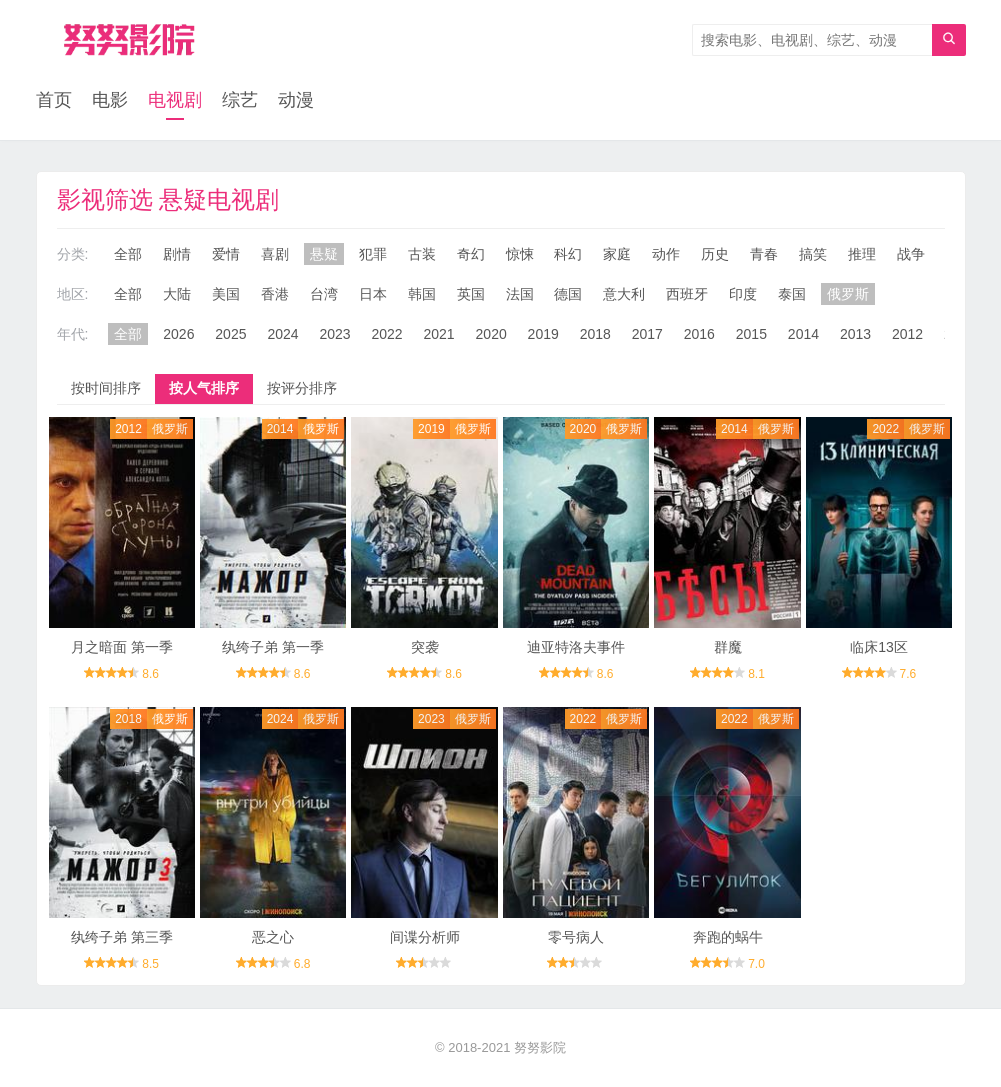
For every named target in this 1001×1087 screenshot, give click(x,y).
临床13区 (879, 647)
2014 (803, 334)
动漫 (296, 100)
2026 (178, 334)
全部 (128, 254)
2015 (751, 334)
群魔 (728, 647)
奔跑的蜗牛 (728, 937)
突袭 (425, 647)
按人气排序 (204, 388)
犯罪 (373, 254)
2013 (855, 334)
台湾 (324, 294)
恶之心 (273, 937)
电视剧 (175, 100)
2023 (334, 334)
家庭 (617, 254)
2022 (386, 334)
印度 (743, 294)
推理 (862, 254)
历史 (715, 254)
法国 (520, 294)
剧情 (177, 254)
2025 (230, 334)
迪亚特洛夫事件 (576, 647)
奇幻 (471, 254)
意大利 (624, 294)
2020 (491, 334)
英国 (471, 294)
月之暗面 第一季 (122, 647)
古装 (422, 254)
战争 (911, 254)
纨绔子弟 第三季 (122, 937)
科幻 (568, 254)
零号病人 (576, 937)
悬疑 (324, 254)
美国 (226, 294)
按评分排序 (302, 388)
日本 (373, 294)
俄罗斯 (848, 294)
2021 (439, 334)
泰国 (792, 294)
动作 (666, 254)
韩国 (422, 294)
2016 (699, 334)
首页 (54, 100)
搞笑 (813, 254)
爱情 (226, 254)
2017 (647, 334)
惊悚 (520, 254)
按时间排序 (106, 388)
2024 (282, 334)
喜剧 (275, 254)
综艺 (240, 100)
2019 (543, 334)
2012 (907, 334)
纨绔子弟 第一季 (273, 647)
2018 (595, 334)
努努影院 (540, 1047)
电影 (110, 100)
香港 (275, 294)
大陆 (177, 294)
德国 (568, 294)
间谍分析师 (425, 937)
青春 (764, 254)
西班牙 (687, 294)
